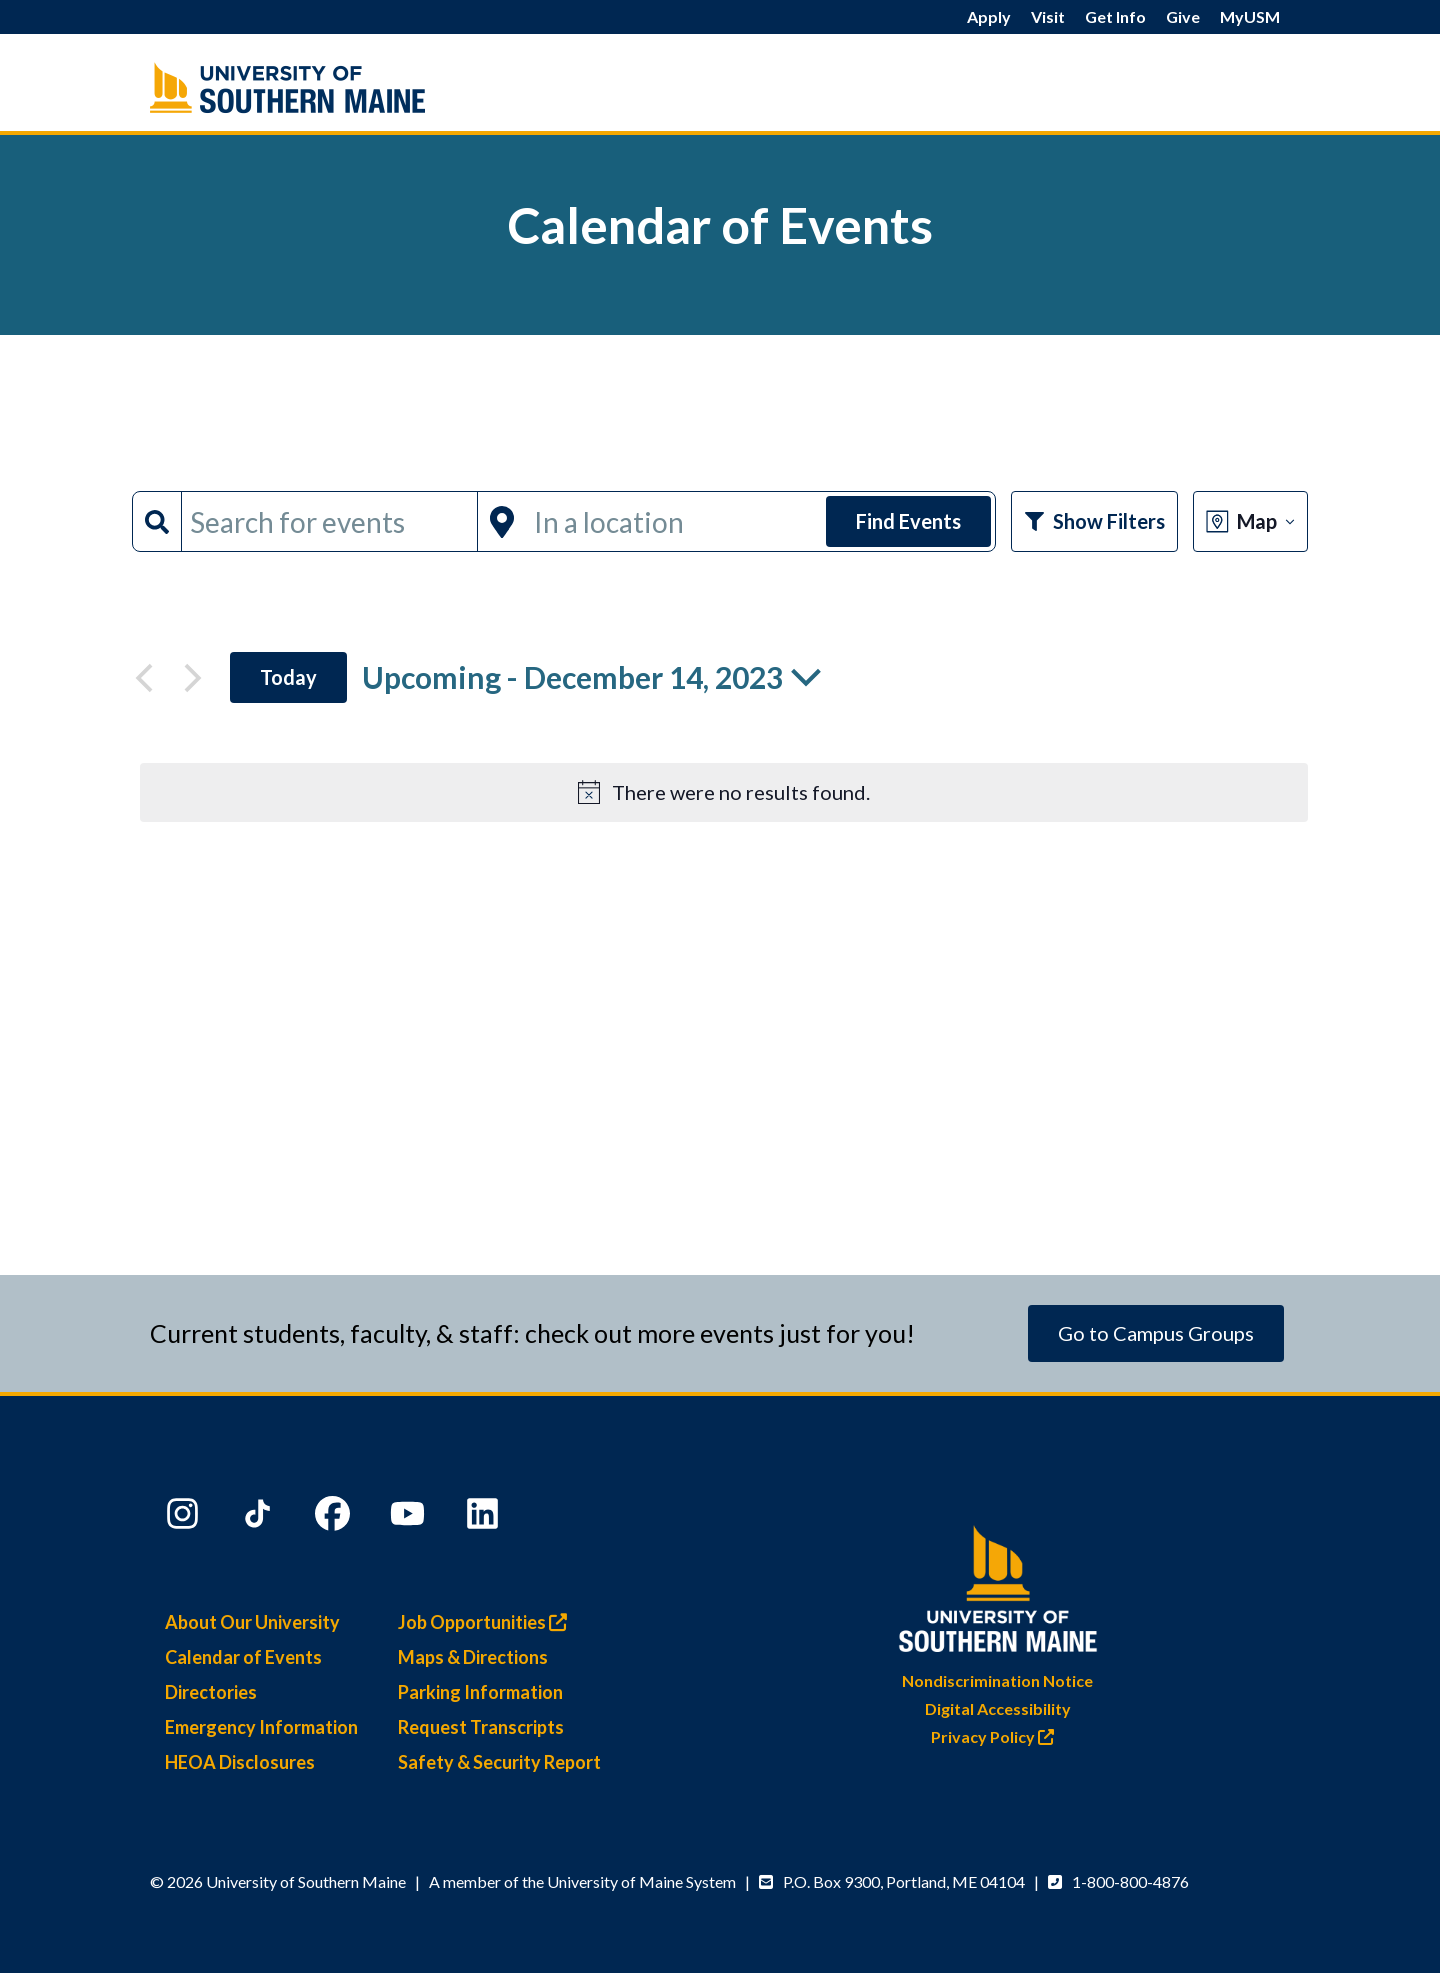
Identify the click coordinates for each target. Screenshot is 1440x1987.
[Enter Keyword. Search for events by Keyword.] (329, 521)
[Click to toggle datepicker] (591, 677)
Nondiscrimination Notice (997, 1680)
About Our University (252, 1622)
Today (288, 677)
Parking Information (480, 1692)
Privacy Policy (997, 1736)
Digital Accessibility (998, 1708)
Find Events (908, 521)
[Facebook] (335, 1518)
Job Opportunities (487, 1622)
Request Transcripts (481, 1727)
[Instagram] (185, 1518)
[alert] (724, 792)
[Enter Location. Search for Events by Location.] (674, 521)
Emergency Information (261, 1727)
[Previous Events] (144, 678)
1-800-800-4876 (1130, 1881)
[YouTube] (410, 1518)
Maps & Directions (473, 1657)
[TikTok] (260, 1518)
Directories (211, 1692)
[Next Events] (193, 678)
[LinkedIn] (485, 1518)
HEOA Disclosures (240, 1762)
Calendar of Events (243, 1657)
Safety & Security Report (499, 1762)
